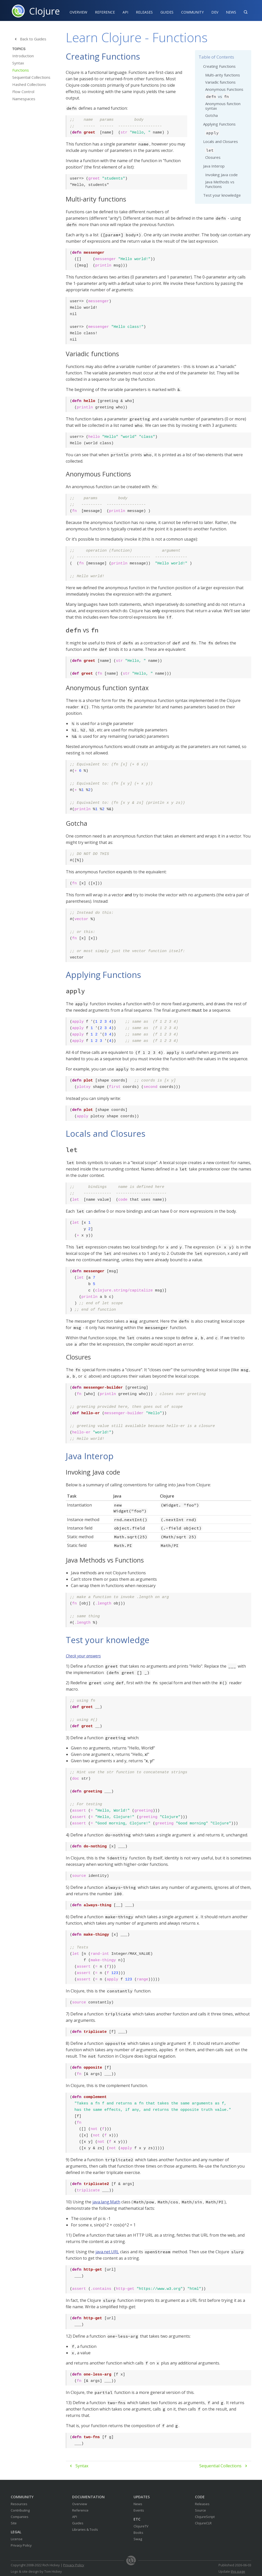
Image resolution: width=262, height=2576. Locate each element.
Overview (78, 12)
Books (138, 2532)
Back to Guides (29, 39)
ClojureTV (141, 2526)
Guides (166, 12)
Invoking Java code (221, 174)
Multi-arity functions (222, 74)
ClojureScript (205, 2516)
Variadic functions (220, 82)
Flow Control (23, 91)
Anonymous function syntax (223, 106)
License (17, 2539)
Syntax (18, 62)
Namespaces (23, 98)
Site (14, 2523)
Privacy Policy (21, 2545)
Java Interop (214, 166)
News (231, 12)
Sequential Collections (31, 77)
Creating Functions (219, 66)
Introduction (23, 55)
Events (139, 2510)
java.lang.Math (106, 2202)
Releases (144, 12)
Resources (19, 2504)
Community (192, 12)
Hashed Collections (29, 84)
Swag (138, 2539)
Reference (80, 2510)
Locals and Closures (220, 141)
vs (217, 96)
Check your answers (83, 1656)
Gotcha (211, 115)
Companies (19, 2516)
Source (200, 2510)
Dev (214, 12)
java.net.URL (107, 2252)
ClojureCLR (203, 2523)
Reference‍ (105, 12)
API (125, 12)
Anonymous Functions (224, 89)
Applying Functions (219, 124)
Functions (20, 70)
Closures (213, 157)
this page (238, 2571)
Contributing (20, 2510)
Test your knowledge (222, 195)
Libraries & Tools (85, 2529)
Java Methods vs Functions (219, 184)
